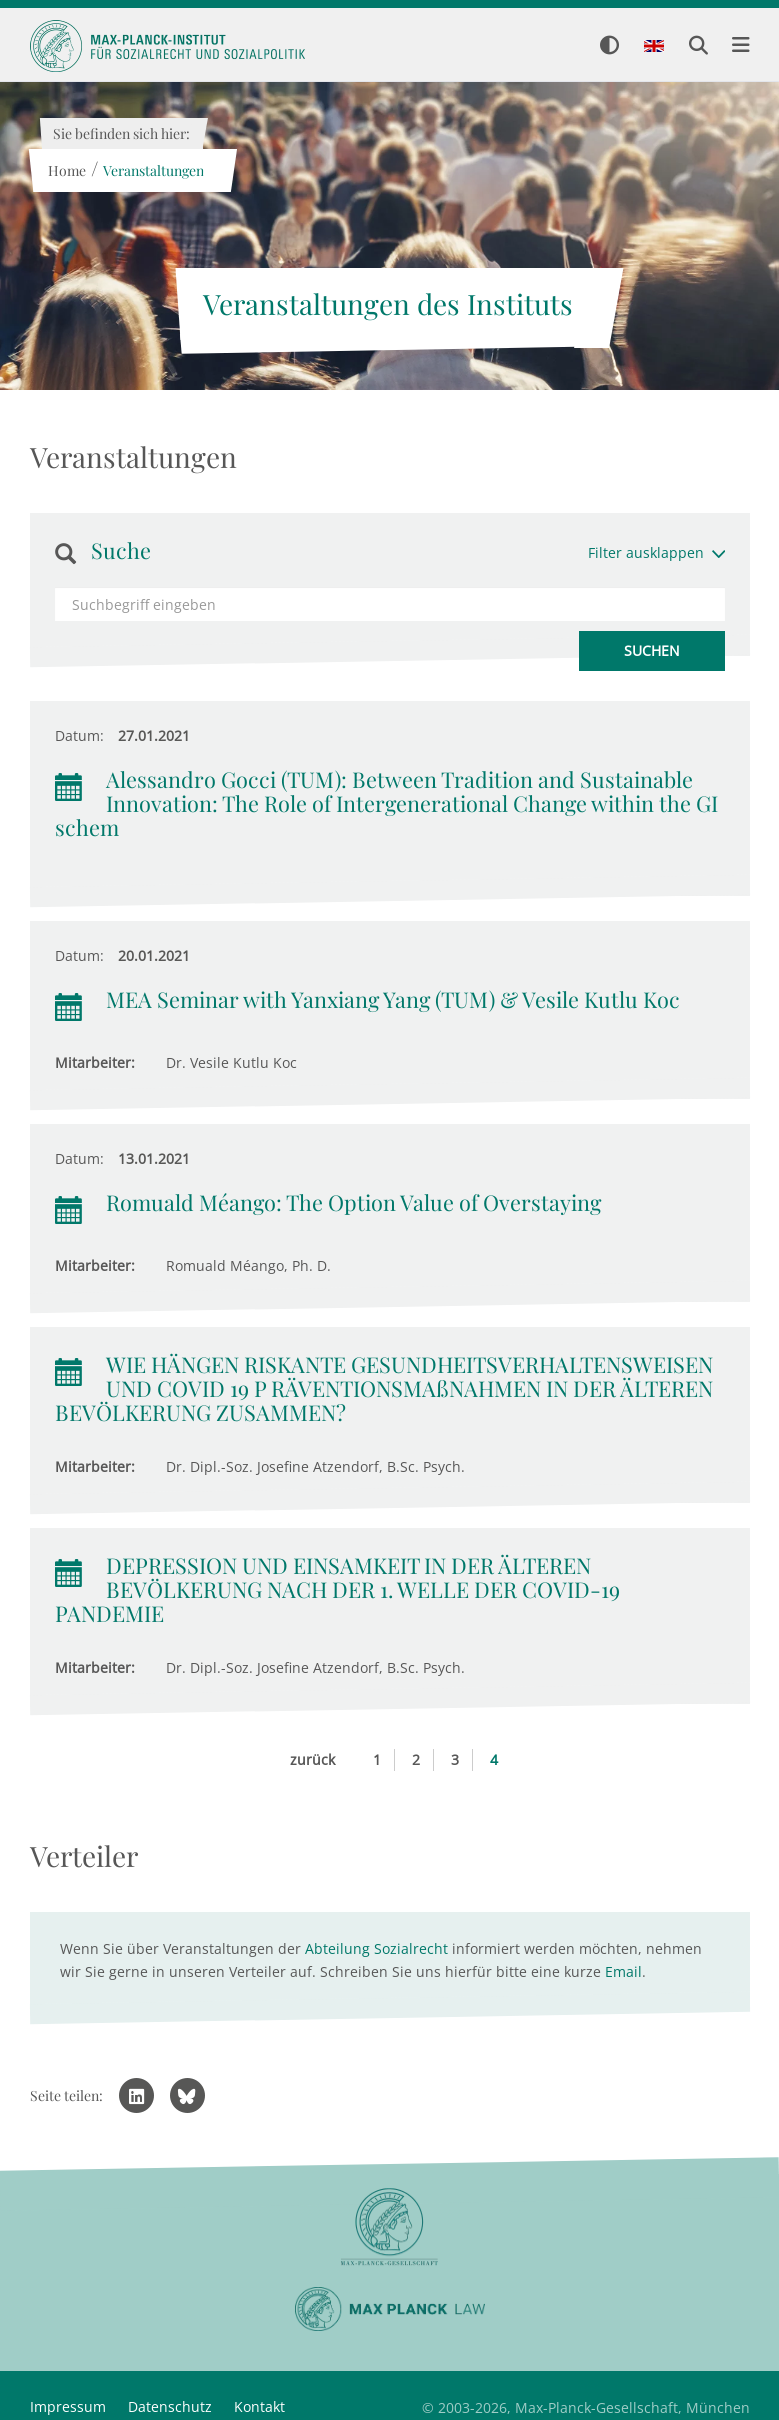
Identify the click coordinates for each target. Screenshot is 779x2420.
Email (623, 1971)
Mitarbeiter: (95, 1062)
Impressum (68, 2406)
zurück (312, 1759)
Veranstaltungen (153, 170)
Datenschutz (170, 2406)
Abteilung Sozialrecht (376, 1948)
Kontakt (259, 2406)
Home (67, 170)
